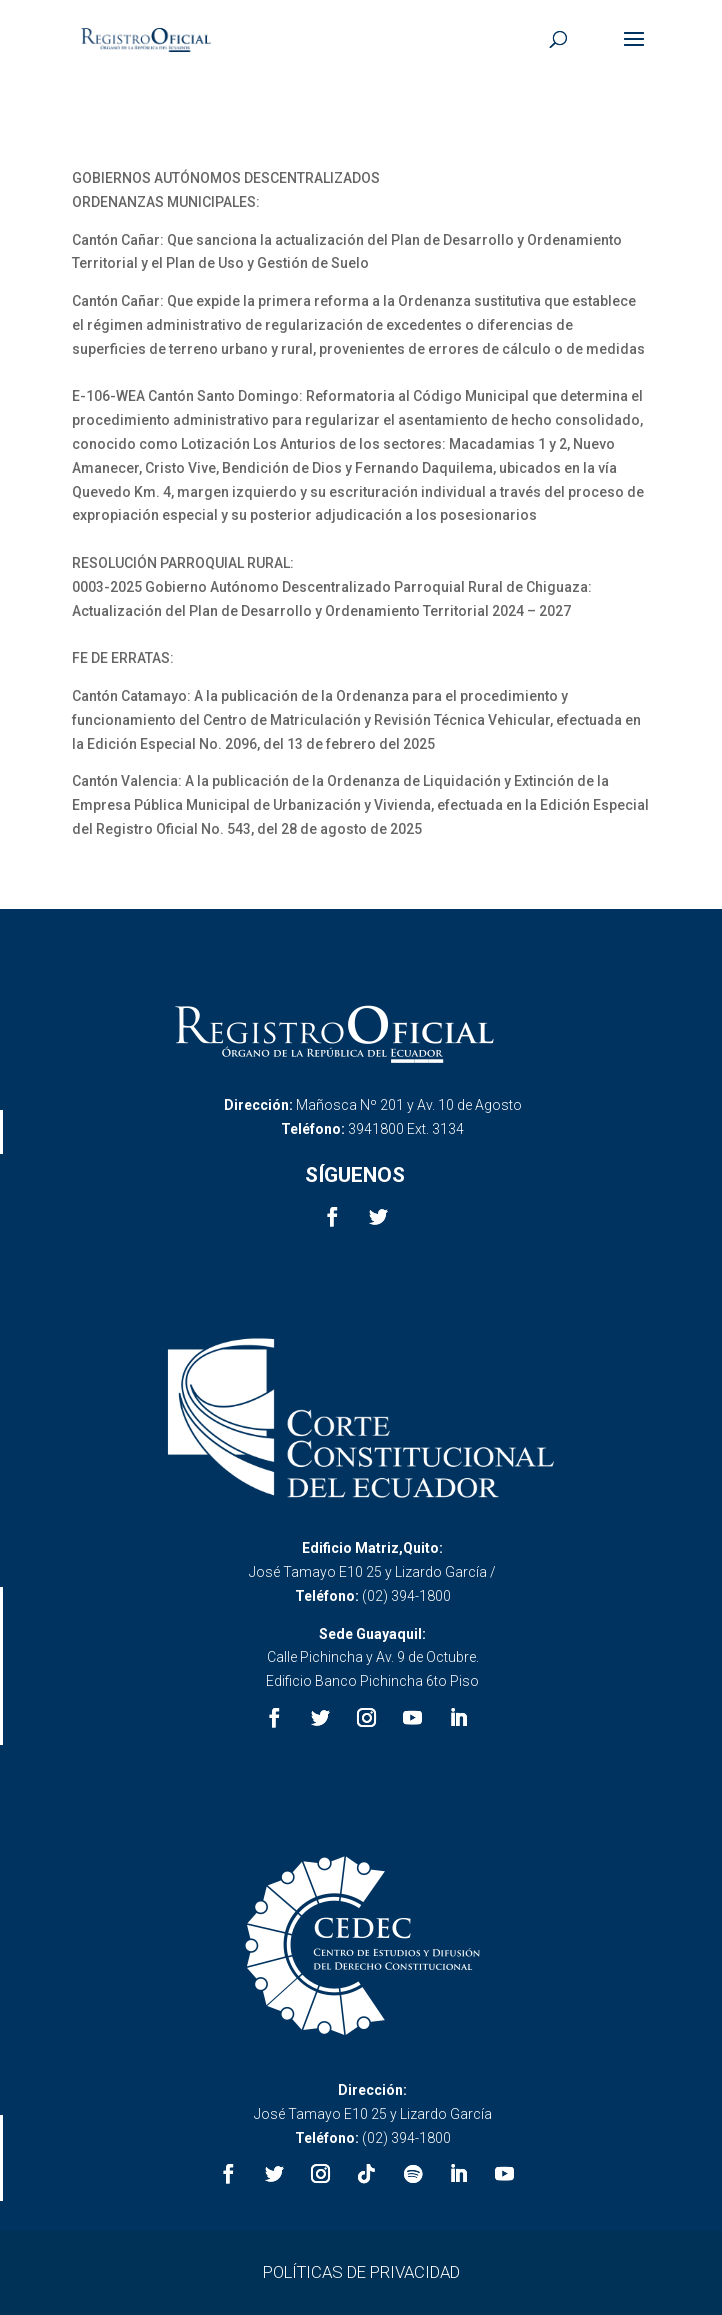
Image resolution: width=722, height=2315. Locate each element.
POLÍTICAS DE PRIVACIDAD (361, 2272)
